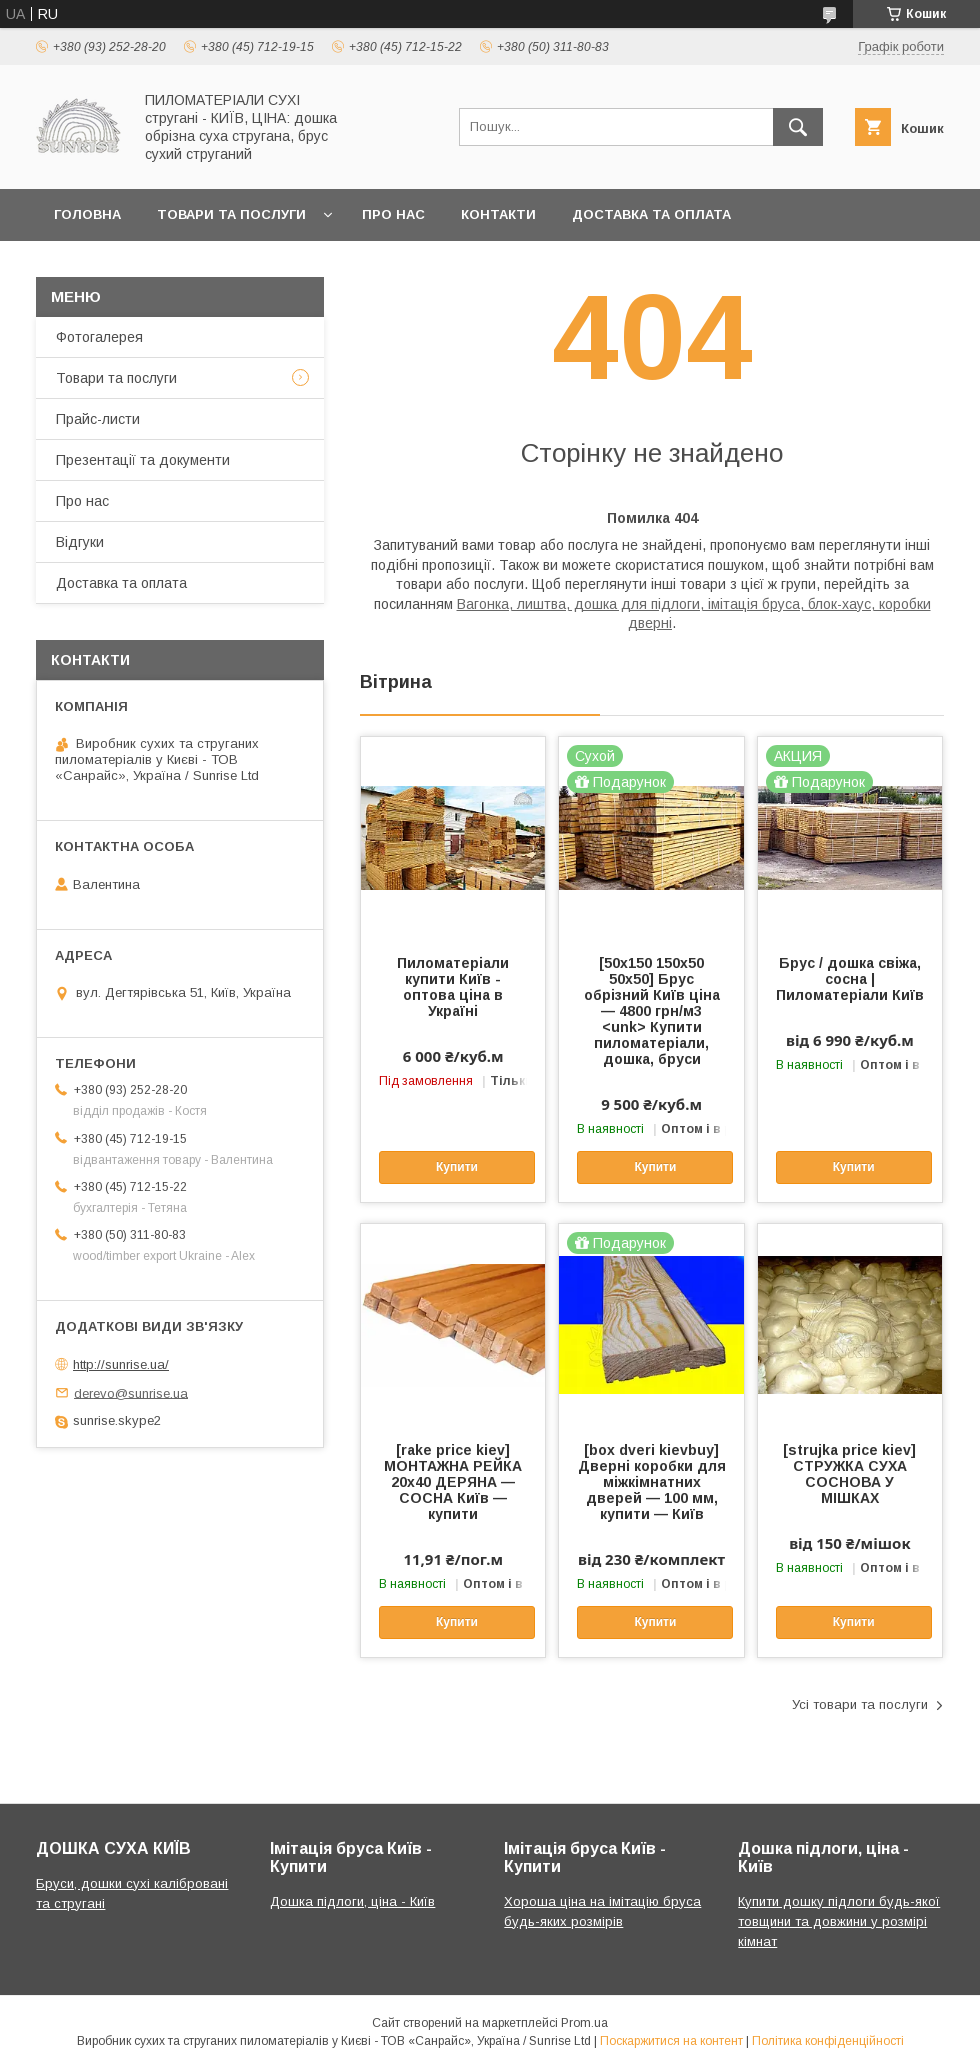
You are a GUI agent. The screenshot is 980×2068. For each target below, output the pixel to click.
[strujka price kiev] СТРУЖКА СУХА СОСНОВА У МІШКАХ (849, 1474)
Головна (87, 214)
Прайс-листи (98, 419)
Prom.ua (584, 2023)
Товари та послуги (231, 214)
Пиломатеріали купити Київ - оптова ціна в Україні (453, 987)
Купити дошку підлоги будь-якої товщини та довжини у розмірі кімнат (839, 1921)
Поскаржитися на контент (671, 2041)
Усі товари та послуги (860, 1704)
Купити (457, 1167)
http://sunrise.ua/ (121, 1364)
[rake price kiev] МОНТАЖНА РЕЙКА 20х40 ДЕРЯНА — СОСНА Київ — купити (453, 1482)
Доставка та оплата (651, 214)
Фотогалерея (99, 337)
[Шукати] (798, 127)
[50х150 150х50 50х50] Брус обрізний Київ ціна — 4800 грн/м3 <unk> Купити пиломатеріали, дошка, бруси (652, 1011)
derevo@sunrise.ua (131, 1392)
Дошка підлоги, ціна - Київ (352, 1901)
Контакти (498, 214)
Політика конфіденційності (828, 2041)
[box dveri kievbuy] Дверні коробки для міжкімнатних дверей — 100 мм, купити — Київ (652, 1482)
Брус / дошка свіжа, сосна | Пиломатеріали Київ (850, 979)
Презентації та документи (143, 460)
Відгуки (80, 542)
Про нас (393, 214)
